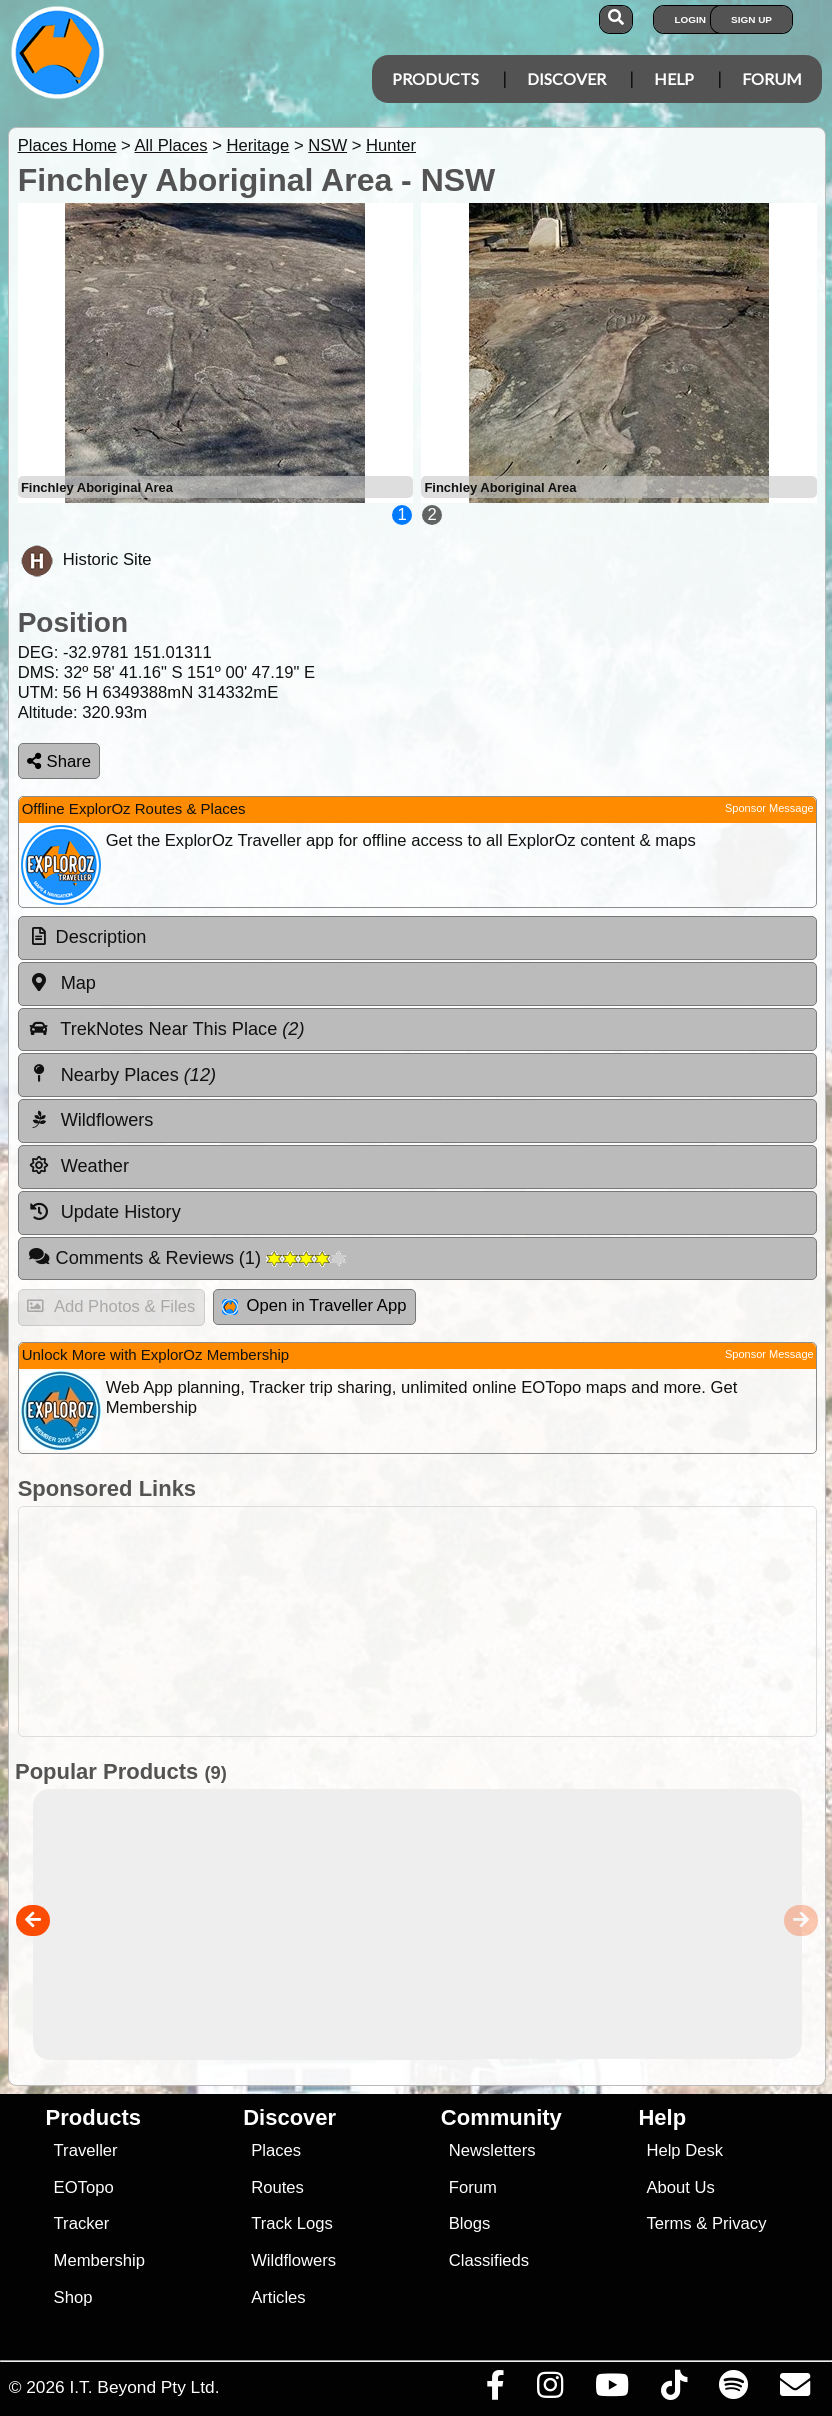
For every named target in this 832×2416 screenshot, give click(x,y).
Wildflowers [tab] (91, 1120)
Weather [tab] (78, 1166)
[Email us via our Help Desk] (794, 2390)
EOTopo (84, 2187)
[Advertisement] (412, 1621)
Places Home (67, 145)
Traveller (86, 2150)
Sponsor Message (769, 808)
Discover (566, 78)
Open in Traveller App (314, 1305)
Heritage (257, 145)
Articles (278, 2297)
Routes (277, 2187)
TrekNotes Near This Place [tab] (166, 1029)
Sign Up (751, 19)
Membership (99, 2260)
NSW (327, 145)
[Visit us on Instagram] (549, 2390)
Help (674, 78)
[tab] (417, 938)
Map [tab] (62, 983)
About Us (680, 2187)
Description (101, 937)
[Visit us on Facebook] (495, 2390)
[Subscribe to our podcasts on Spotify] (733, 2390)
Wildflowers (293, 2260)
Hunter (391, 145)
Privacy (739, 2223)
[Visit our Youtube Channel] (611, 2390)
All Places (171, 145)
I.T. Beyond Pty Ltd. (144, 2387)
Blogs (470, 2223)
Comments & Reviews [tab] (187, 1257)
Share (59, 761)
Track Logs (292, 2223)
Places (276, 2150)
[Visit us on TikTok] (673, 2390)
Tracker (82, 2223)
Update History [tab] (104, 1212)
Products (435, 78)
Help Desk (684, 2150)
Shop (73, 2297)
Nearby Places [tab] (122, 1074)
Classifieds (489, 2260)
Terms (668, 2223)
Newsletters (492, 2150)
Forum (772, 78)
